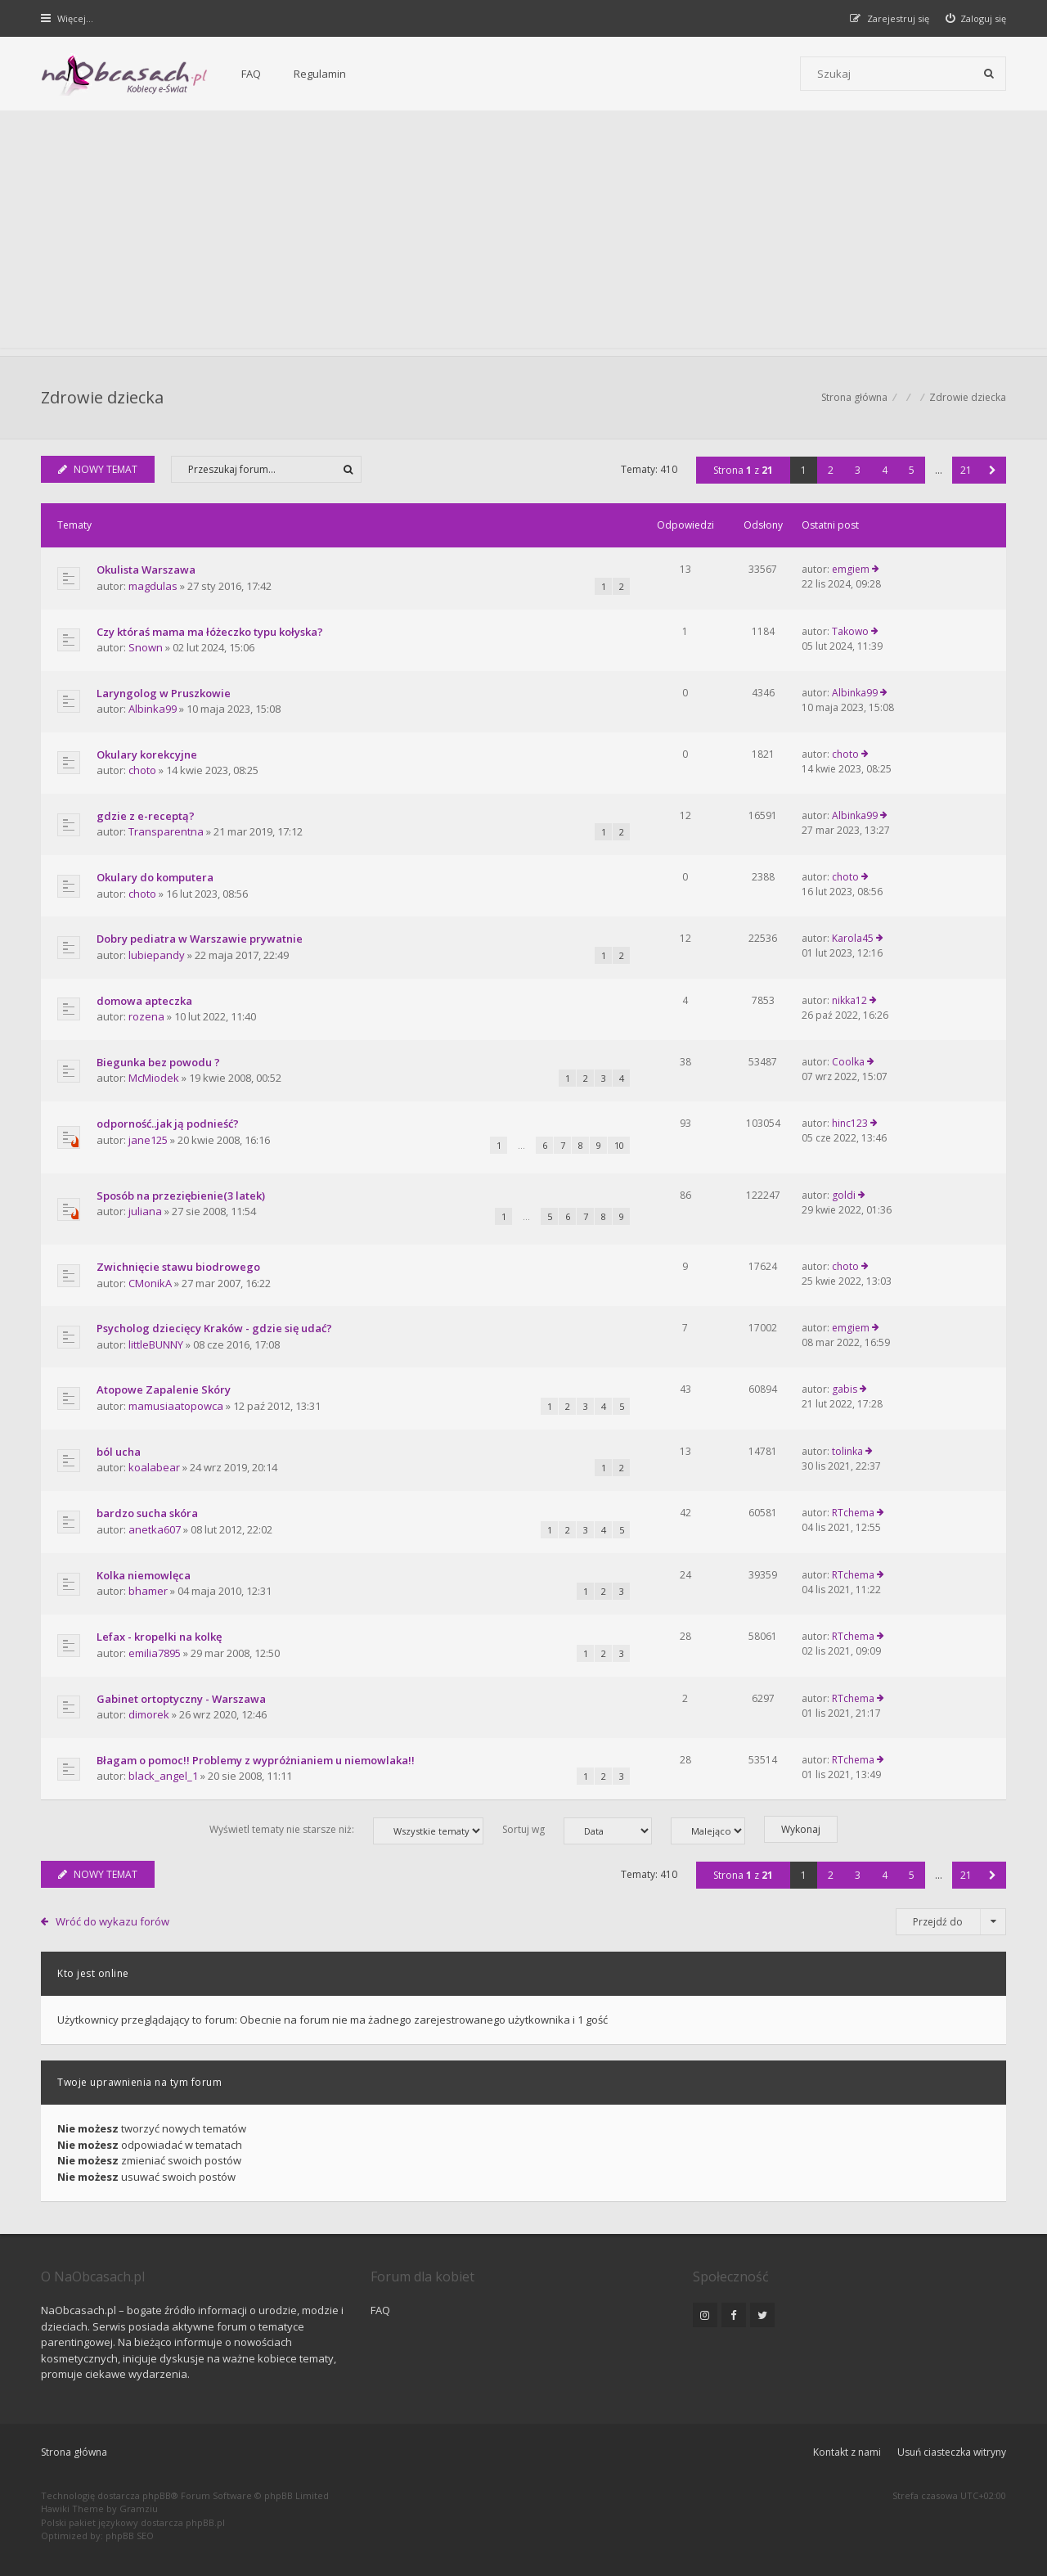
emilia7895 (154, 1653)
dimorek (148, 1714)
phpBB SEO (130, 2535)
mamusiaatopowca (175, 1405)
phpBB (156, 2495)
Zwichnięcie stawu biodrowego (178, 1266)
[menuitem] (976, 18)
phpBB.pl (205, 2522)
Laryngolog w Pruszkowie (164, 693)
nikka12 (849, 1000)
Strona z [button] (743, 470)
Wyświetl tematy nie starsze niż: (346, 1830)
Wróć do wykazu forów (112, 1921)
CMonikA (150, 1283)
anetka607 (154, 1529)
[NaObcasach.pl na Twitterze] (762, 2315)
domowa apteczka (144, 1000)
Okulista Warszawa (146, 569)
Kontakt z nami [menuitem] (847, 2452)
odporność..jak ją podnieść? (168, 1123)
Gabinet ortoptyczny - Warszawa (181, 1698)
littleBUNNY (155, 1344)
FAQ (251, 73)
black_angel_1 (163, 1775)
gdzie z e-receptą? (146, 815)
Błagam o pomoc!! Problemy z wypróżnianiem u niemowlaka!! (256, 1760)
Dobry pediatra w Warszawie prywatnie (200, 938)
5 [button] (911, 470)
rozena (146, 1016)
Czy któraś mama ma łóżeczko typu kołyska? (210, 631)
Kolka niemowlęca (144, 1575)
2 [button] (831, 470)
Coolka (848, 1062)
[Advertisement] (523, 233)
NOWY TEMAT (97, 469)
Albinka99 (152, 708)
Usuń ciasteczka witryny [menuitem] (951, 2452)
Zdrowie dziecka (102, 397)
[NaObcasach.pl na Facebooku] (733, 2315)
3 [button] (858, 470)
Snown (145, 647)
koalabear (154, 1467)
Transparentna (166, 831)
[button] (992, 470)
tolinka (847, 1451)
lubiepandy (156, 955)
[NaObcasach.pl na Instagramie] (705, 2315)
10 (619, 1145)
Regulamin (320, 73)
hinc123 (850, 1123)
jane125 (148, 1140)
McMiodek (153, 1077)
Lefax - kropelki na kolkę (159, 1636)
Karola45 (853, 938)
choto (142, 770)
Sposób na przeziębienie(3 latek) (181, 1195)
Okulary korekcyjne (147, 754)
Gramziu (138, 2508)
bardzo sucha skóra (147, 1513)
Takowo (850, 631)
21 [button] (966, 470)
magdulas (152, 586)
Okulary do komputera (155, 877)
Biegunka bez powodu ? (158, 1062)
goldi (844, 1195)
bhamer (148, 1590)
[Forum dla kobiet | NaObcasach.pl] (125, 74)
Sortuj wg (577, 1830)
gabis (844, 1389)
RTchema (853, 1513)
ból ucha (119, 1451)
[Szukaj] (989, 73)
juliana (145, 1211)
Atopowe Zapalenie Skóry (164, 1389)
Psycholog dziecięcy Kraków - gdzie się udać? (214, 1328)
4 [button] (884, 470)
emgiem (851, 569)
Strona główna (74, 2452)
